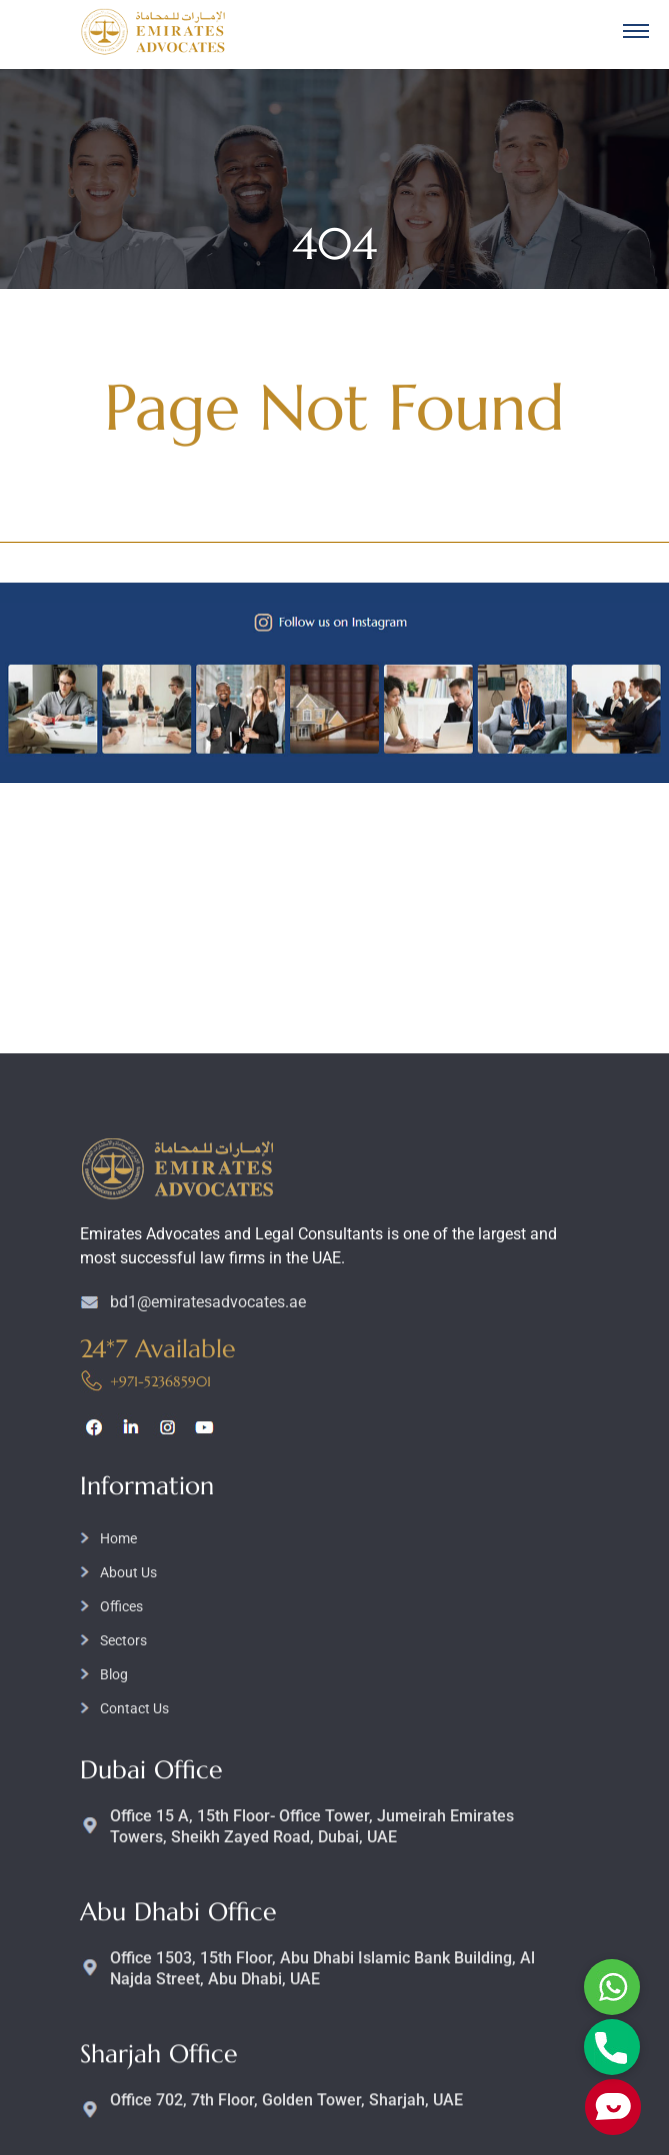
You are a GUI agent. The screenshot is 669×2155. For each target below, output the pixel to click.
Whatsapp (612, 1987)
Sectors (123, 1993)
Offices (121, 1959)
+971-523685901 (160, 1734)
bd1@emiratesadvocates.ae (208, 1654)
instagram (167, 1780)
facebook (94, 1780)
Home (118, 1891)
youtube (204, 1780)
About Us (128, 1925)
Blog (114, 2027)
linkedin (130, 1780)
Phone (612, 2047)
